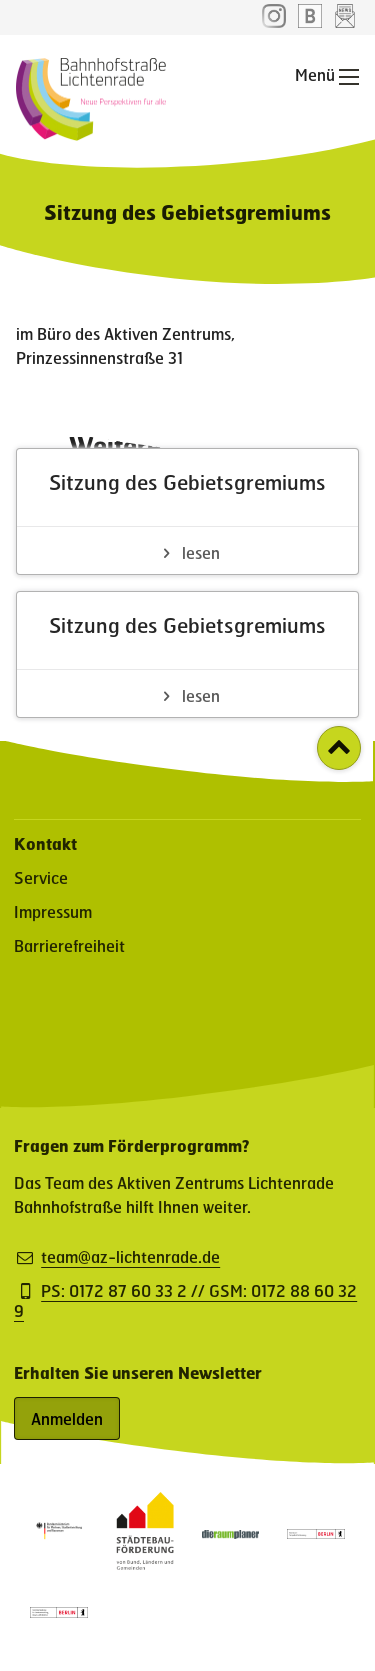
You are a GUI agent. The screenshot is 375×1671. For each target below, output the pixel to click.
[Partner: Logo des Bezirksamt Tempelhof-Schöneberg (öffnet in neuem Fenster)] (316, 1532)
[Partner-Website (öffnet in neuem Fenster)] (145, 1563)
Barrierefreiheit (69, 945)
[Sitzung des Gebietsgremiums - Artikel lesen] (187, 511)
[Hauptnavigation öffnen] (349, 77)
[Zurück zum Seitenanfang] (339, 748)
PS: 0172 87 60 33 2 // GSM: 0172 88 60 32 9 (185, 1301)
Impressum (53, 911)
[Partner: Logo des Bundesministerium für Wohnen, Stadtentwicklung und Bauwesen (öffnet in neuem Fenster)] (59, 1538)
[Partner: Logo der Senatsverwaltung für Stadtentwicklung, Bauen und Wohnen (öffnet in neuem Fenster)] (59, 1611)
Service (41, 877)
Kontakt (45, 843)
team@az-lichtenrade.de (130, 1257)
